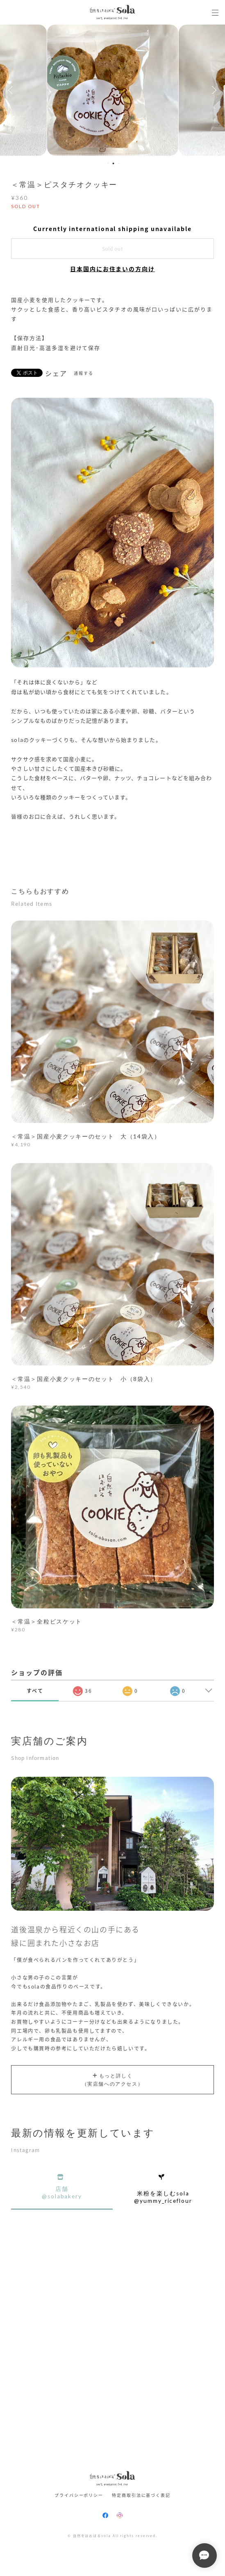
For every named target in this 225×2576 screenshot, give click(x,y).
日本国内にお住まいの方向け (112, 268)
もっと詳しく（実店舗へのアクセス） (112, 2081)
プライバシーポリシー (79, 2495)
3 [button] (118, 163)
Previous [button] (12, 90)
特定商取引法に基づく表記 (141, 2495)
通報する (83, 373)
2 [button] (113, 163)
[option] (112, 90)
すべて (35, 1690)
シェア (56, 373)
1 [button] (108, 163)
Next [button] (213, 90)
